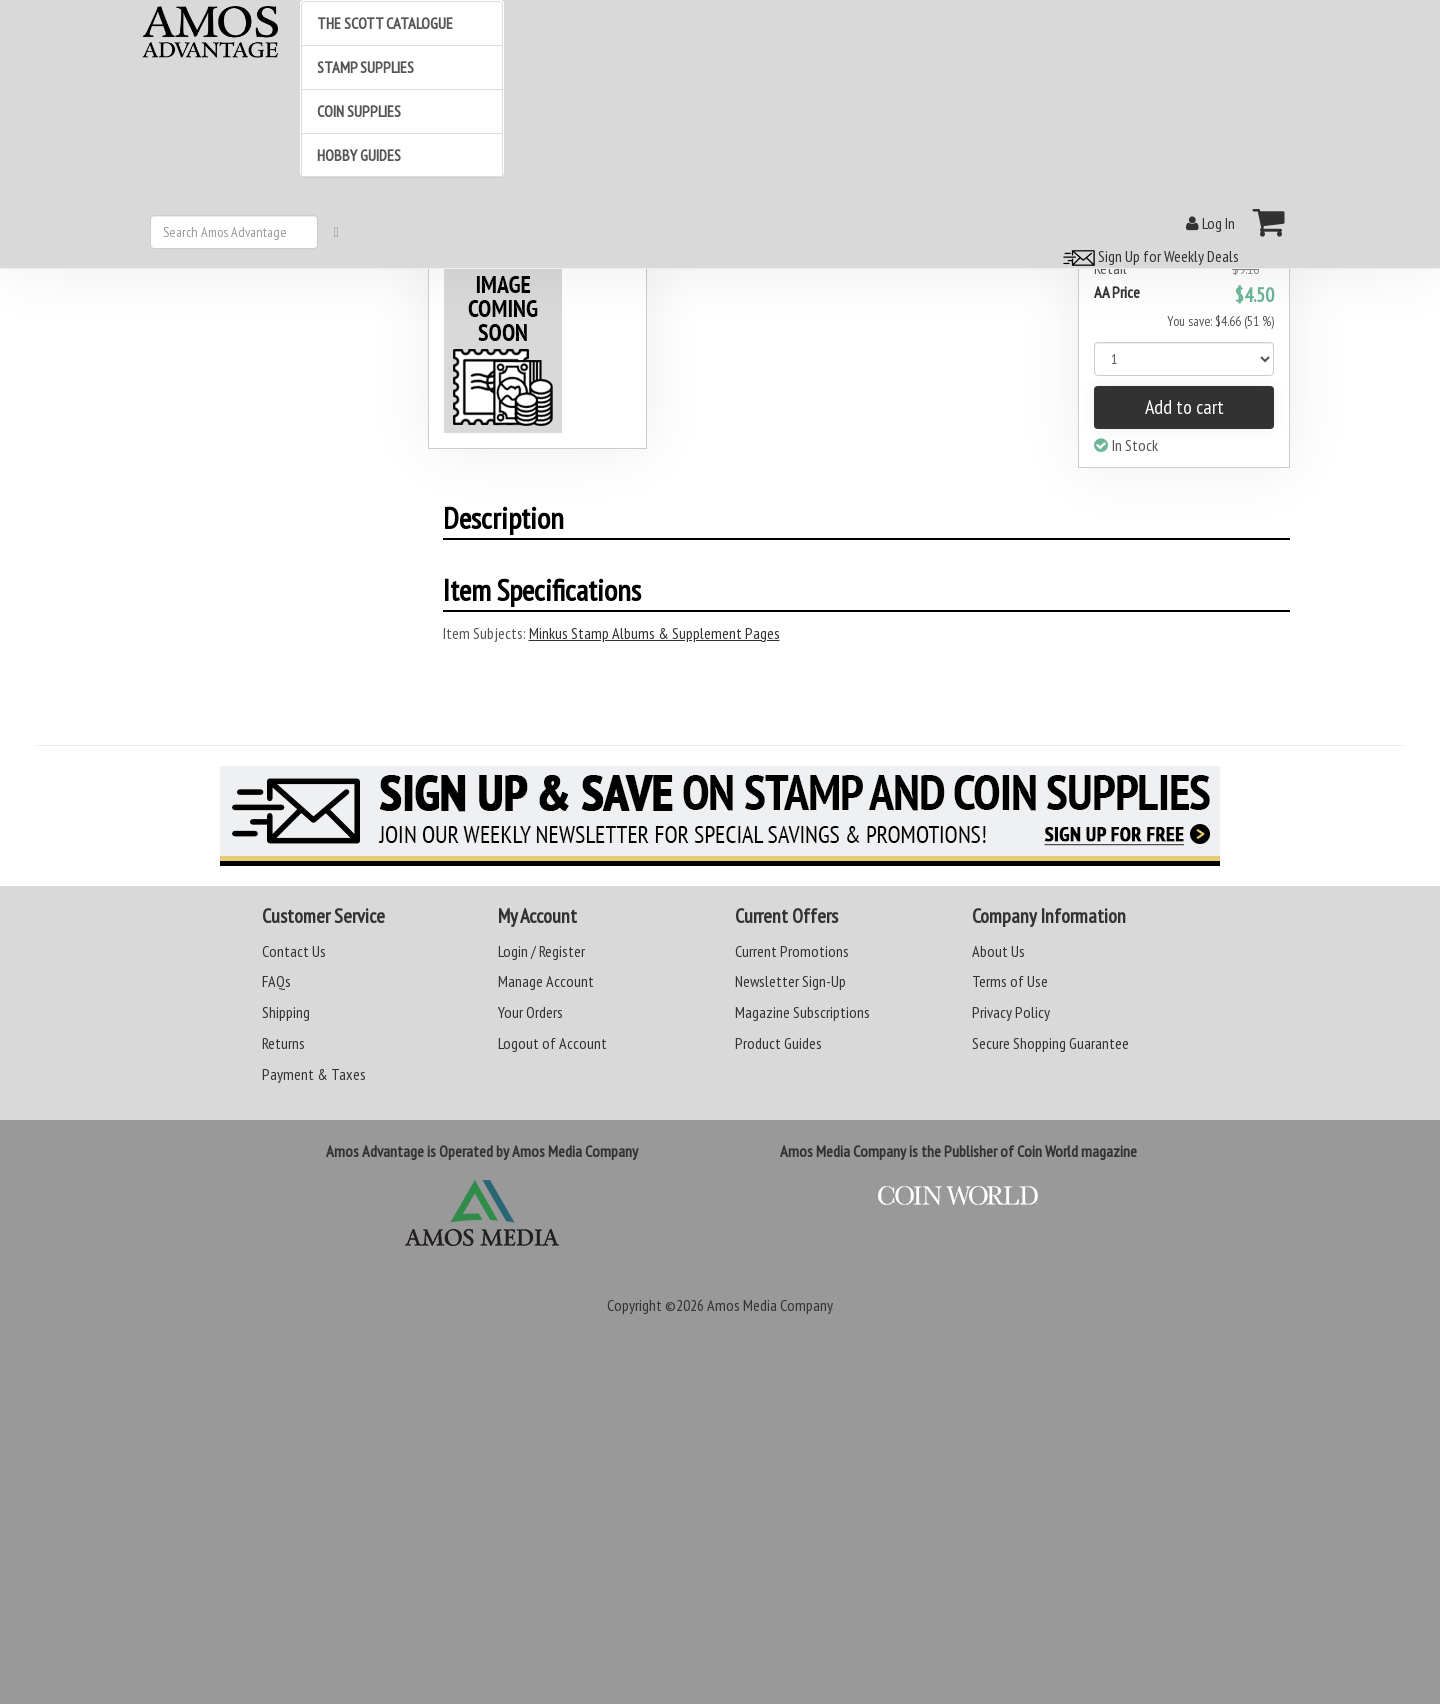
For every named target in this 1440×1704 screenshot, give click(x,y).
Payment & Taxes (314, 1074)
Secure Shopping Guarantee (1050, 1043)
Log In (1210, 223)
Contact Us (294, 951)
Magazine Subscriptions (802, 1012)
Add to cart (1184, 407)
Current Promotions (792, 951)
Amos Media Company (770, 1305)
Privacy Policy (1011, 1012)
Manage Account (546, 981)
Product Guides (778, 1043)
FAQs (276, 981)
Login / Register (541, 951)
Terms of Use (1010, 981)
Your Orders (530, 1012)
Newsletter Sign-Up (790, 981)
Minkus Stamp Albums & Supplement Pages (654, 633)
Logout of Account (552, 1043)
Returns (283, 1043)
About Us (998, 951)
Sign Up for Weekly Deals (1148, 256)
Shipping (286, 1012)
